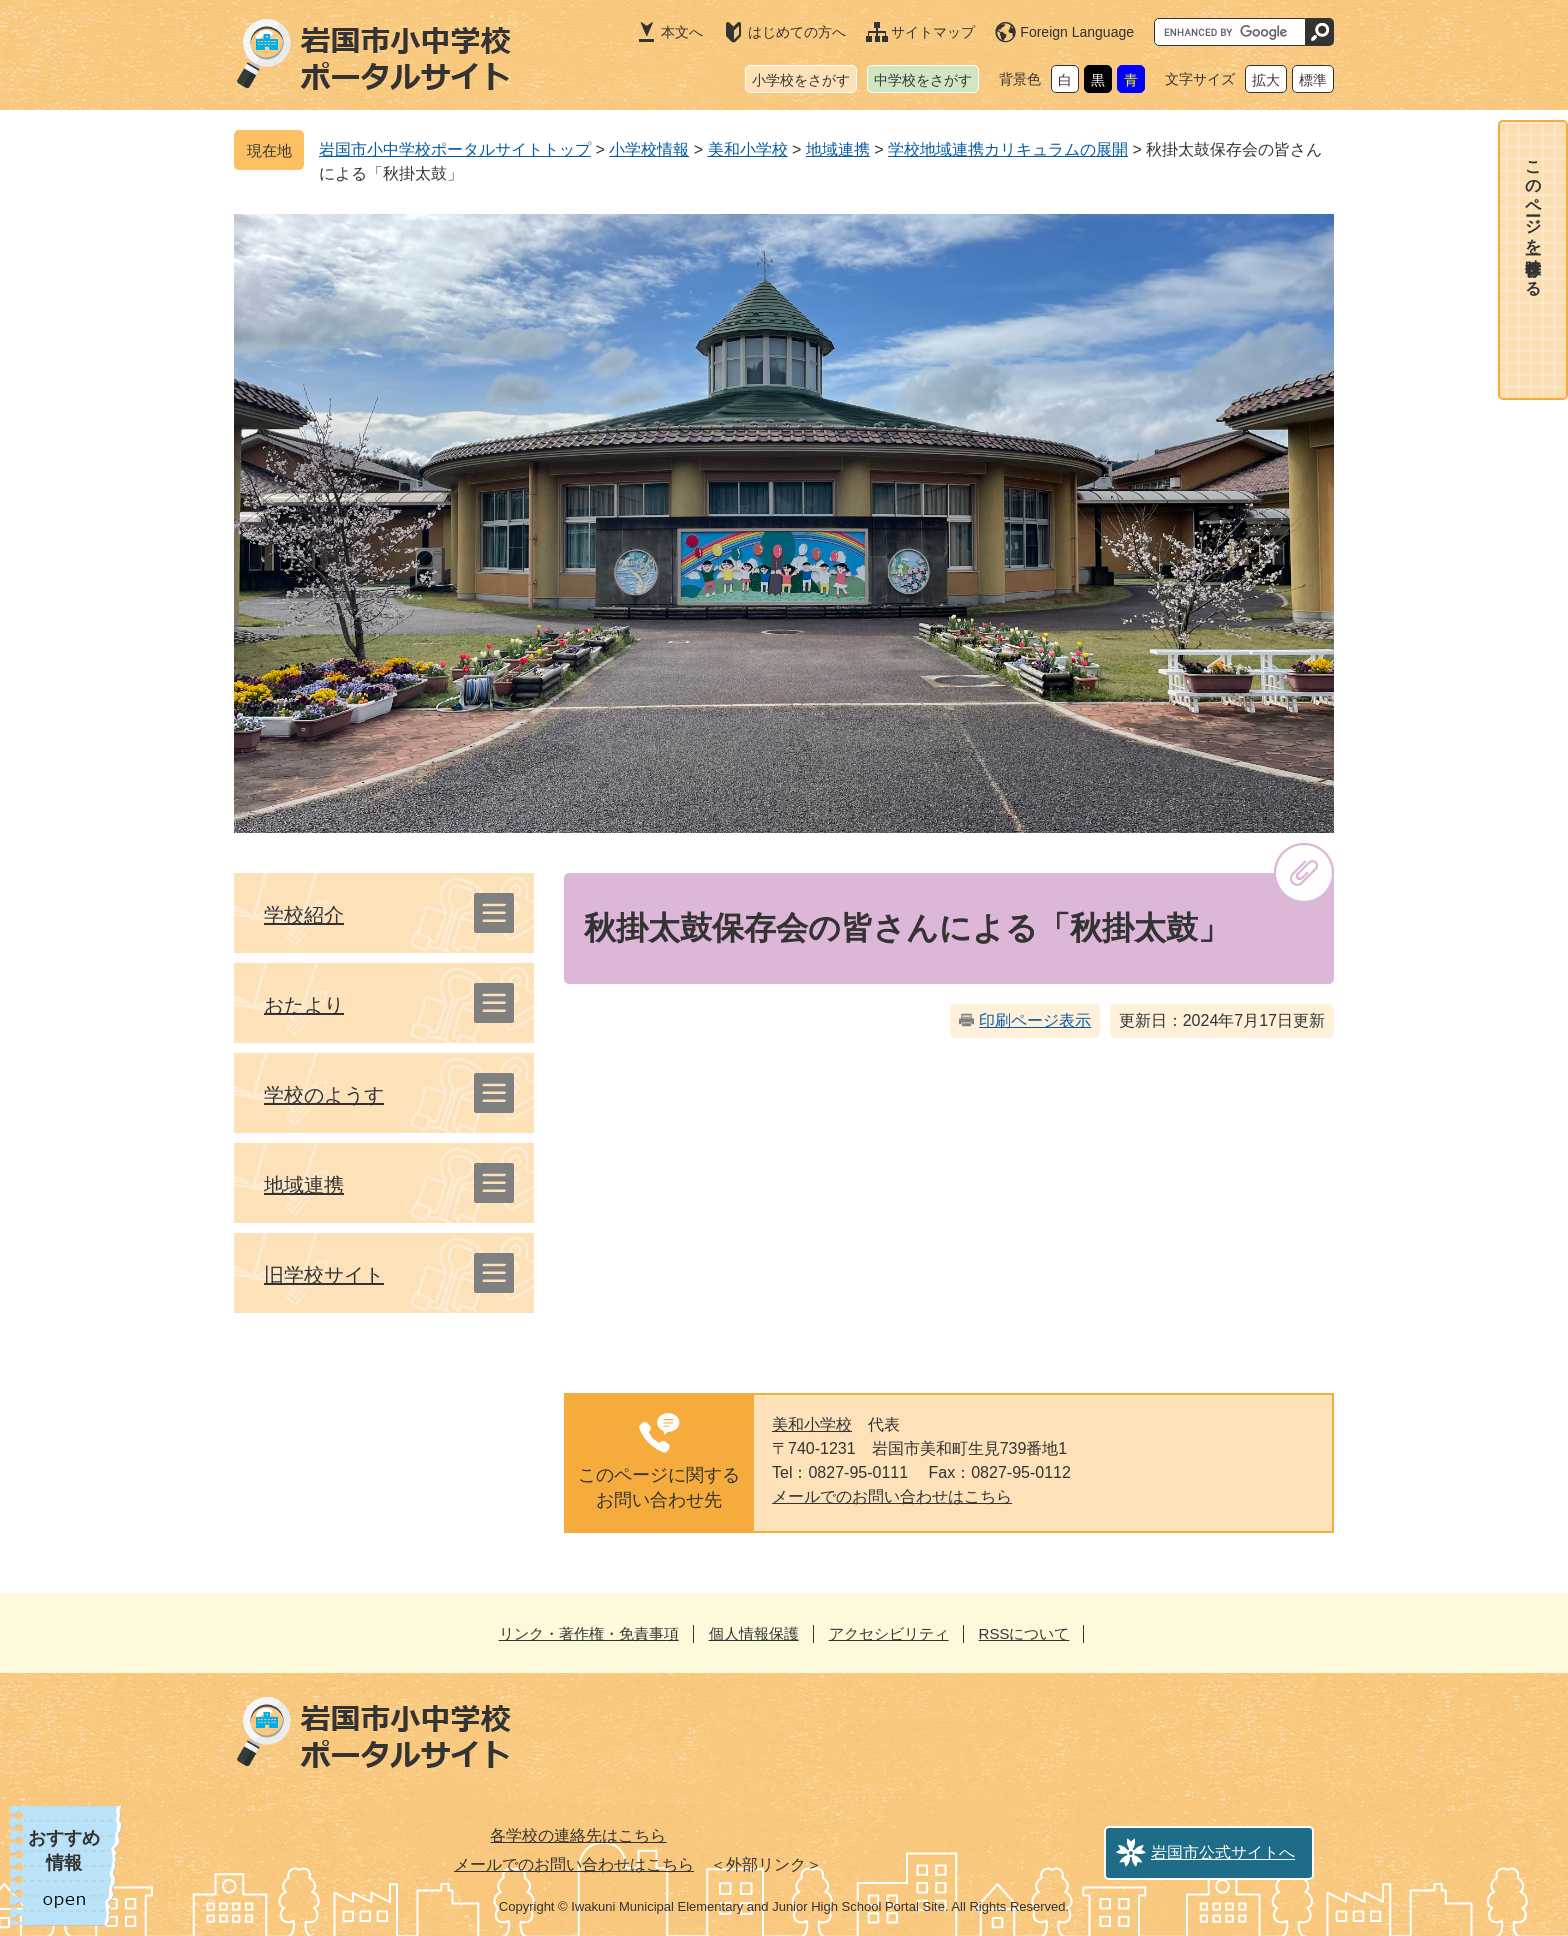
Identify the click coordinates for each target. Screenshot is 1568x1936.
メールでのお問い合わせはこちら (892, 1496)
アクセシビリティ (889, 1633)
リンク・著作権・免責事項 (589, 1633)
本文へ (682, 32)
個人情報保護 (754, 1633)
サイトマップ (933, 32)
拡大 (1266, 80)
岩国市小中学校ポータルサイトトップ (455, 149)
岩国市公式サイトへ (1223, 1852)
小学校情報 (649, 149)
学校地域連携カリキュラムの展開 (1008, 149)
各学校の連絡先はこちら (578, 1835)
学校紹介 (304, 915)
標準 (1313, 80)
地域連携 (838, 149)
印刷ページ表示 (1035, 1020)
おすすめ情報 (64, 1850)
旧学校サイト (324, 1275)
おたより (304, 1005)
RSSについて (1024, 1633)
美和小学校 (748, 149)
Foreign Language (1077, 32)
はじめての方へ (797, 32)
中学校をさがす (923, 80)
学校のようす (324, 1095)
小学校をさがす (801, 80)
